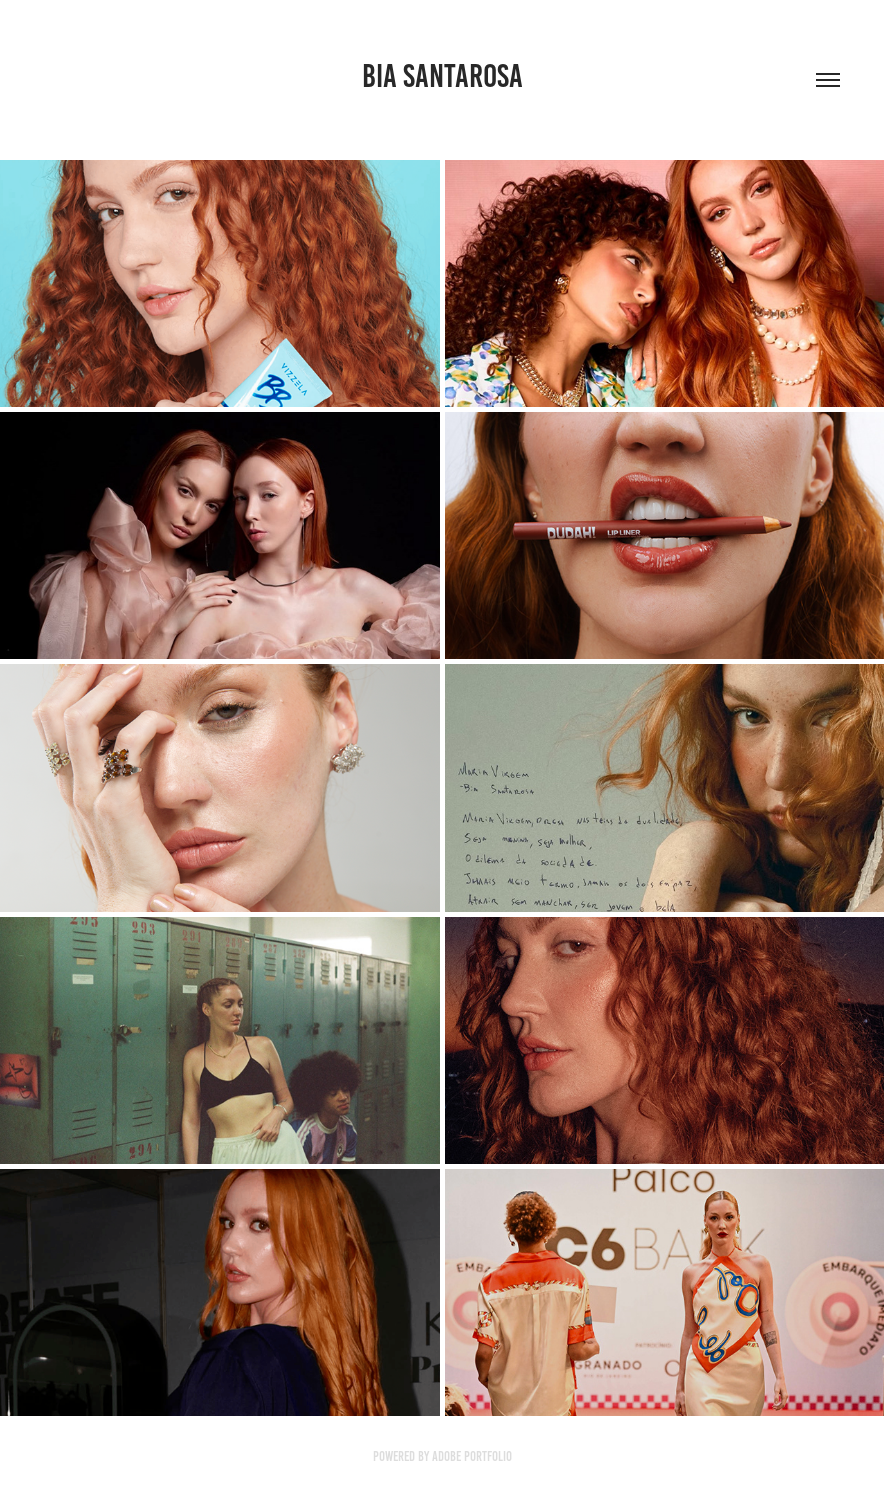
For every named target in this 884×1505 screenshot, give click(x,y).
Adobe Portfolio (472, 1456)
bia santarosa (442, 76)
